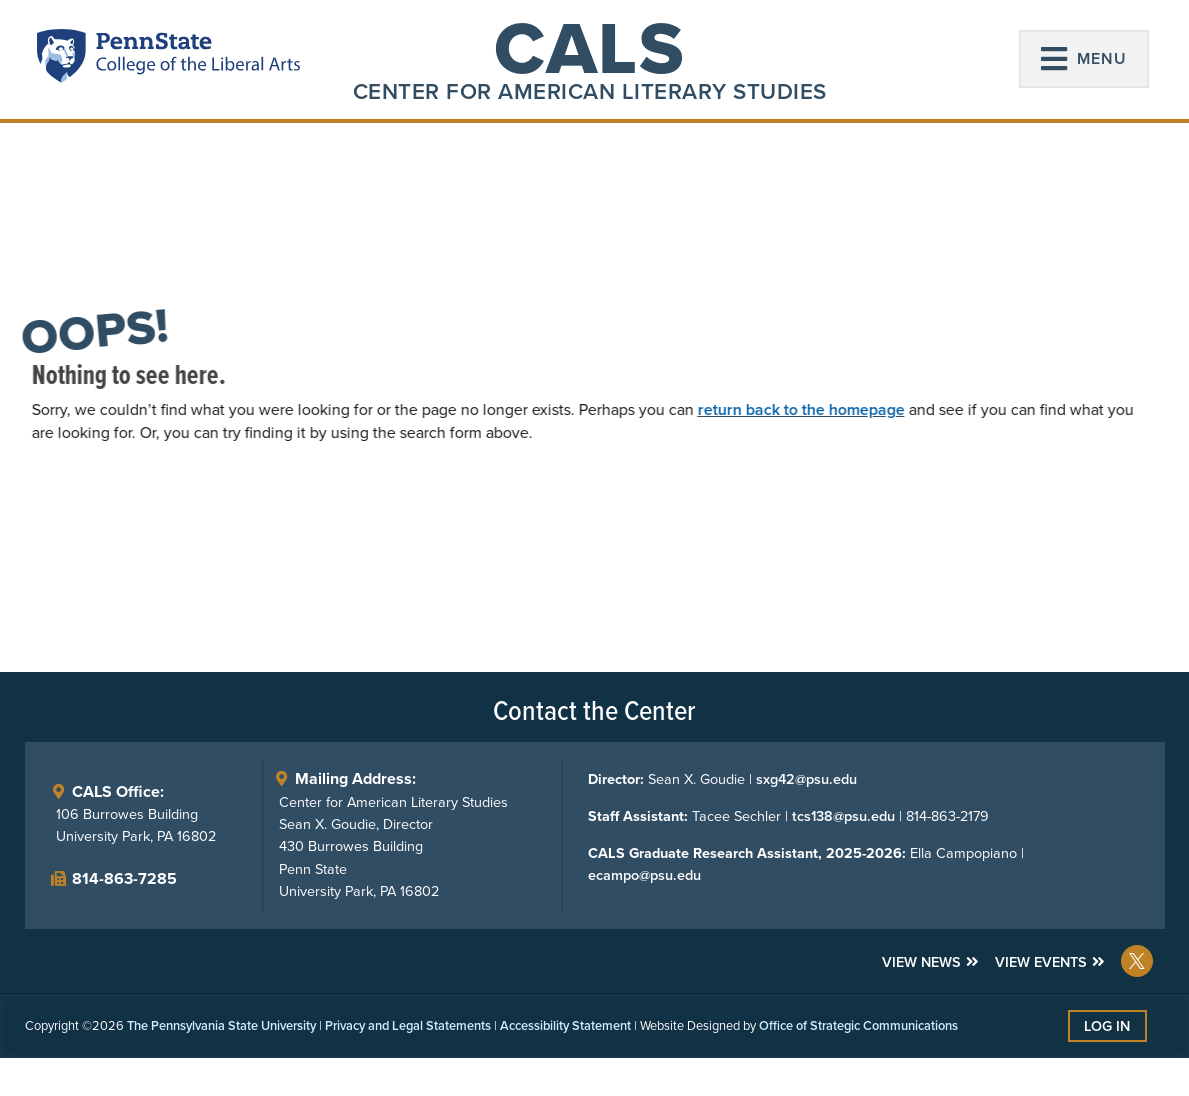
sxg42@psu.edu (805, 780)
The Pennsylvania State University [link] (221, 1025)
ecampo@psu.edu (643, 876)
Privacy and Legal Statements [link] (408, 1025)
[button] (1084, 59)
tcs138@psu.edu (842, 817)
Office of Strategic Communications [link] (858, 1025)
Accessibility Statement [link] (565, 1025)
